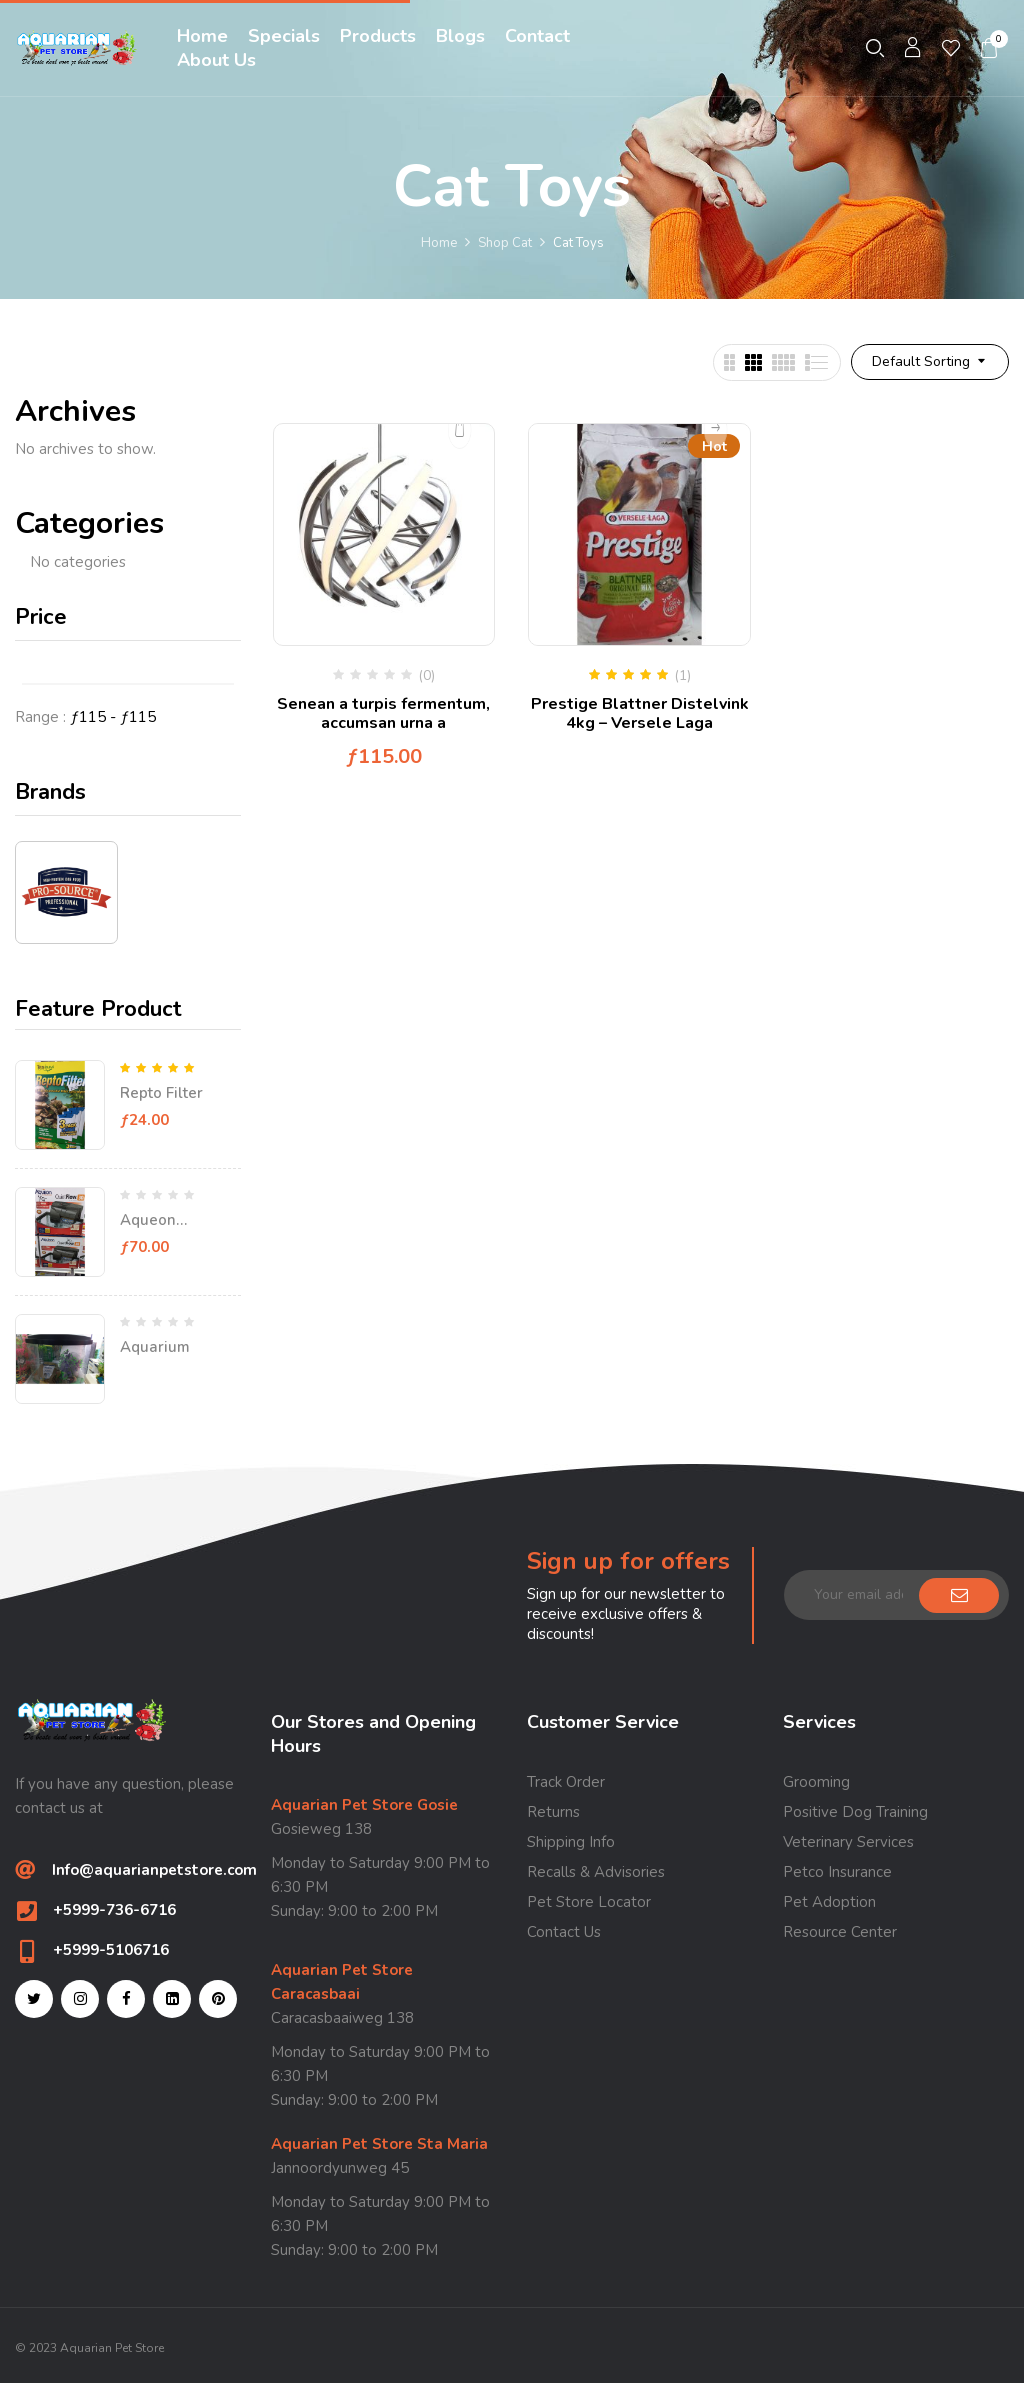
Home (439, 243)
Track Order (566, 1782)
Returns (553, 1812)
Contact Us (564, 1932)
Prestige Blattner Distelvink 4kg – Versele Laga (640, 713)
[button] (990, 48)
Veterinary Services (848, 1842)
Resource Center (840, 1932)
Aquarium (155, 1347)
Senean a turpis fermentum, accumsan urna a (383, 713)
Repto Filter (161, 1093)
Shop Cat (505, 243)
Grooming (816, 1782)
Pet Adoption (829, 1902)
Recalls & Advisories (596, 1872)
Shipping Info (571, 1842)
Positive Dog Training (855, 1812)
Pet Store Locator (589, 1902)
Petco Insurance (837, 1872)
